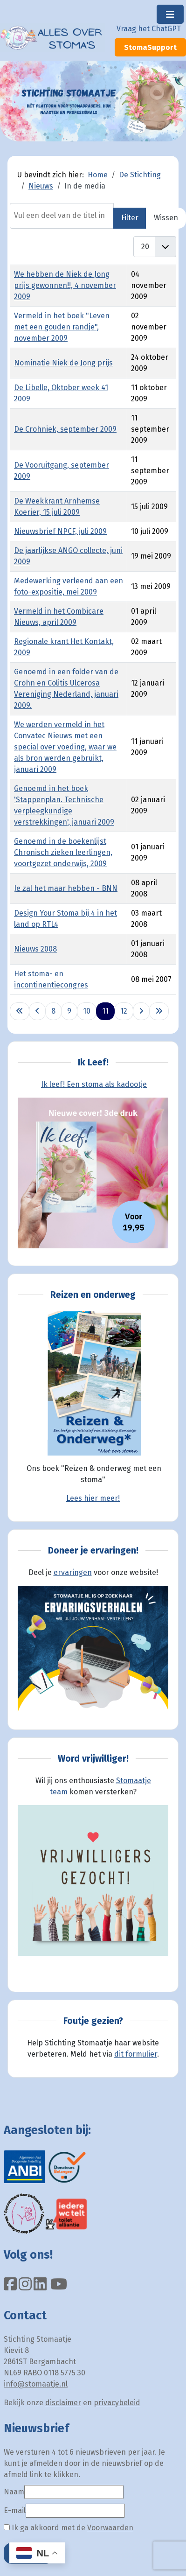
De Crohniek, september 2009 (65, 429)
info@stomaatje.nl (36, 2384)
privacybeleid (117, 2402)
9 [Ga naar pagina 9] (69, 1011)
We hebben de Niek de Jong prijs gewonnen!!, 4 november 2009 (65, 285)
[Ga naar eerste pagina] (19, 1011)
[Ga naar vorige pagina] (37, 1011)
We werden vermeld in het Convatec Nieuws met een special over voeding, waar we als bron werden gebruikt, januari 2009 (65, 747)
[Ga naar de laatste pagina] (159, 1011)
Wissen (166, 217)
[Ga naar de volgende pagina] (141, 1011)
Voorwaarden (110, 2527)
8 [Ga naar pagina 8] (53, 1011)
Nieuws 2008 (35, 949)
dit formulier (135, 2054)
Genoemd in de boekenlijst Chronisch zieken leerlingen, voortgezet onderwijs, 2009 (63, 852)
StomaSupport (150, 47)
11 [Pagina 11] (105, 1011)
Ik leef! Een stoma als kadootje (94, 1084)
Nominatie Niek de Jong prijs (63, 362)
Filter (129, 217)
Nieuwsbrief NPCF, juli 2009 (60, 531)
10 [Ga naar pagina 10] (86, 1011)
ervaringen (73, 1572)
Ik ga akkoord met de (68, 2527)
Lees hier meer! (93, 1498)
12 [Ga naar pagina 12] (123, 1011)
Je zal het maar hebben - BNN (65, 888)
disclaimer (63, 2402)
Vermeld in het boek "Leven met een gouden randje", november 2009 (62, 327)
